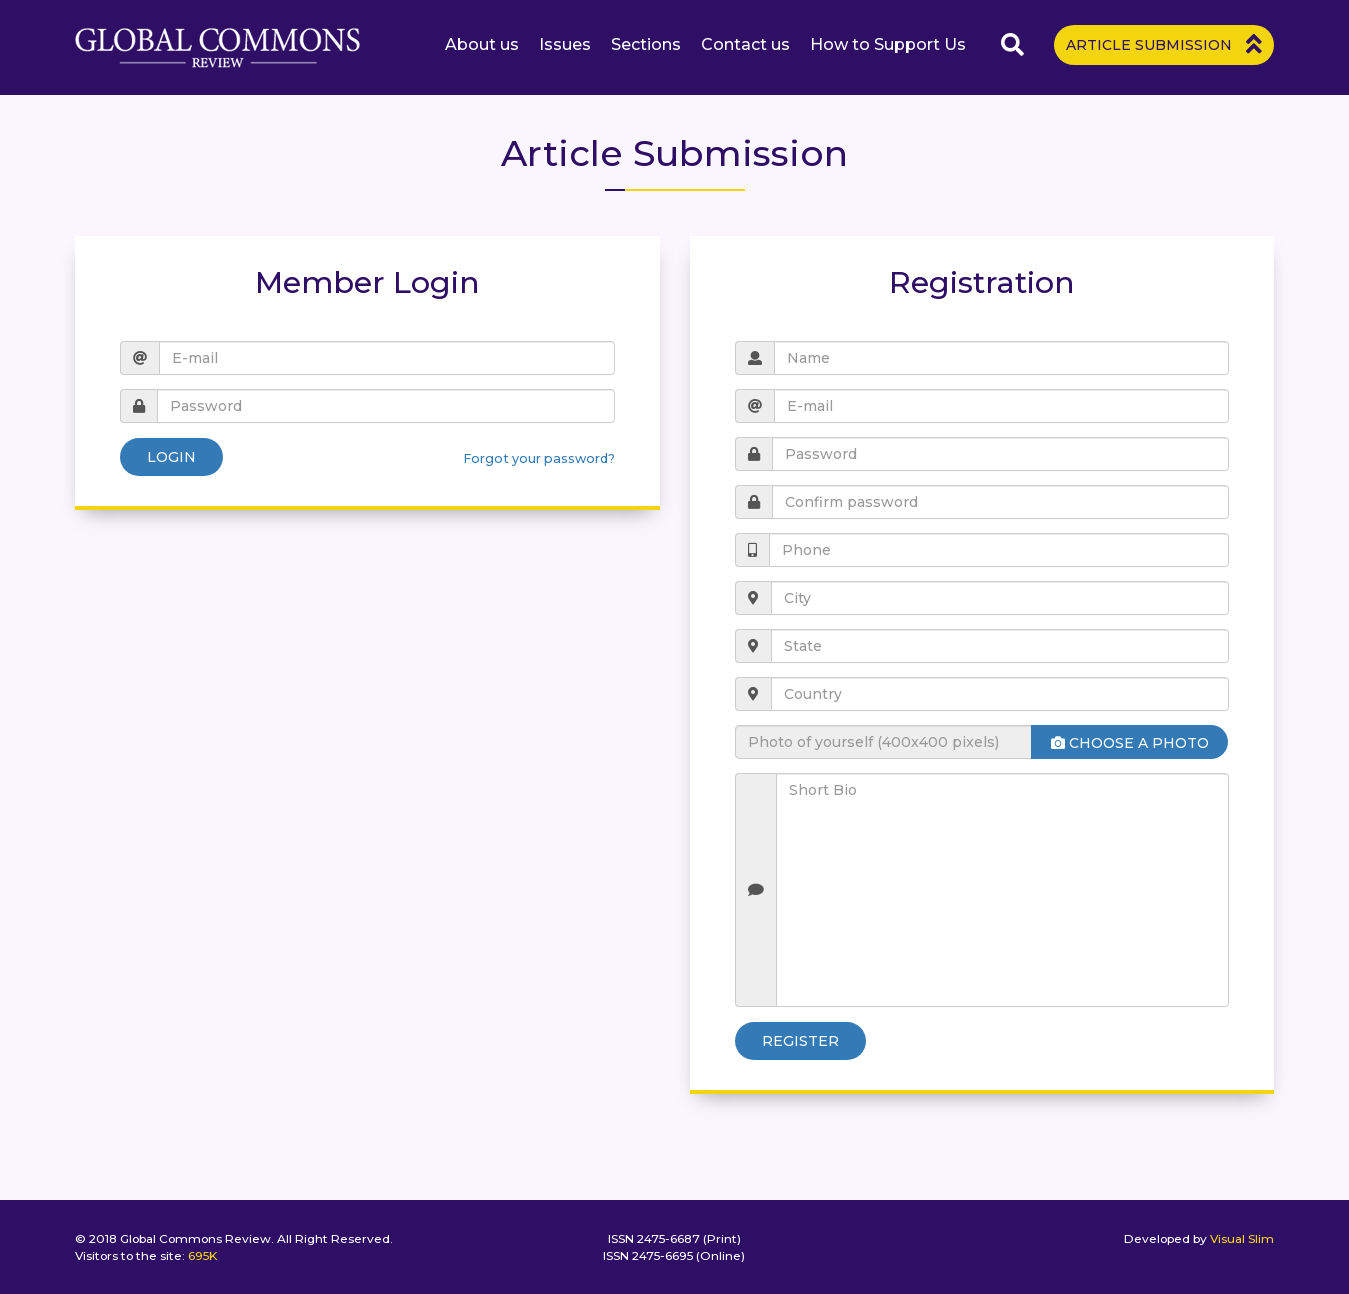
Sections (646, 44)
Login (171, 457)
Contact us (745, 44)
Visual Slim (1242, 1238)
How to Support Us (888, 44)
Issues (565, 44)
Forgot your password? (539, 458)
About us (482, 44)
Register (800, 1041)
